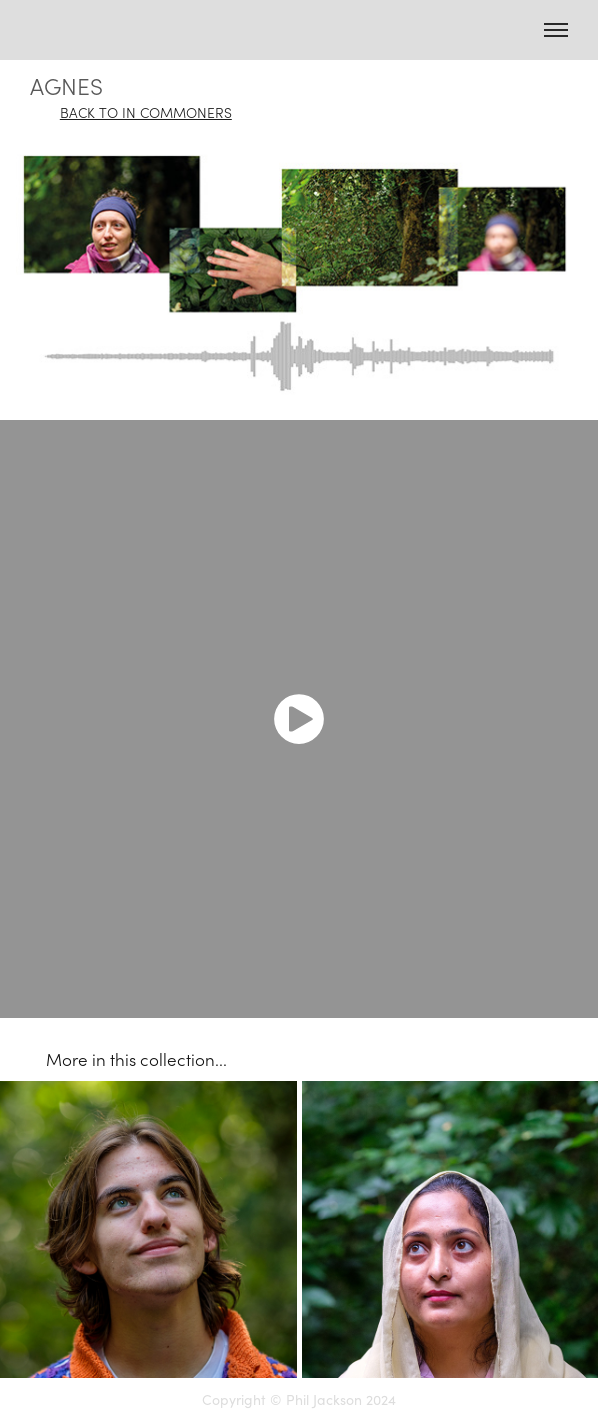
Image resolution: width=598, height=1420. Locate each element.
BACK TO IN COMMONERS (146, 112)
